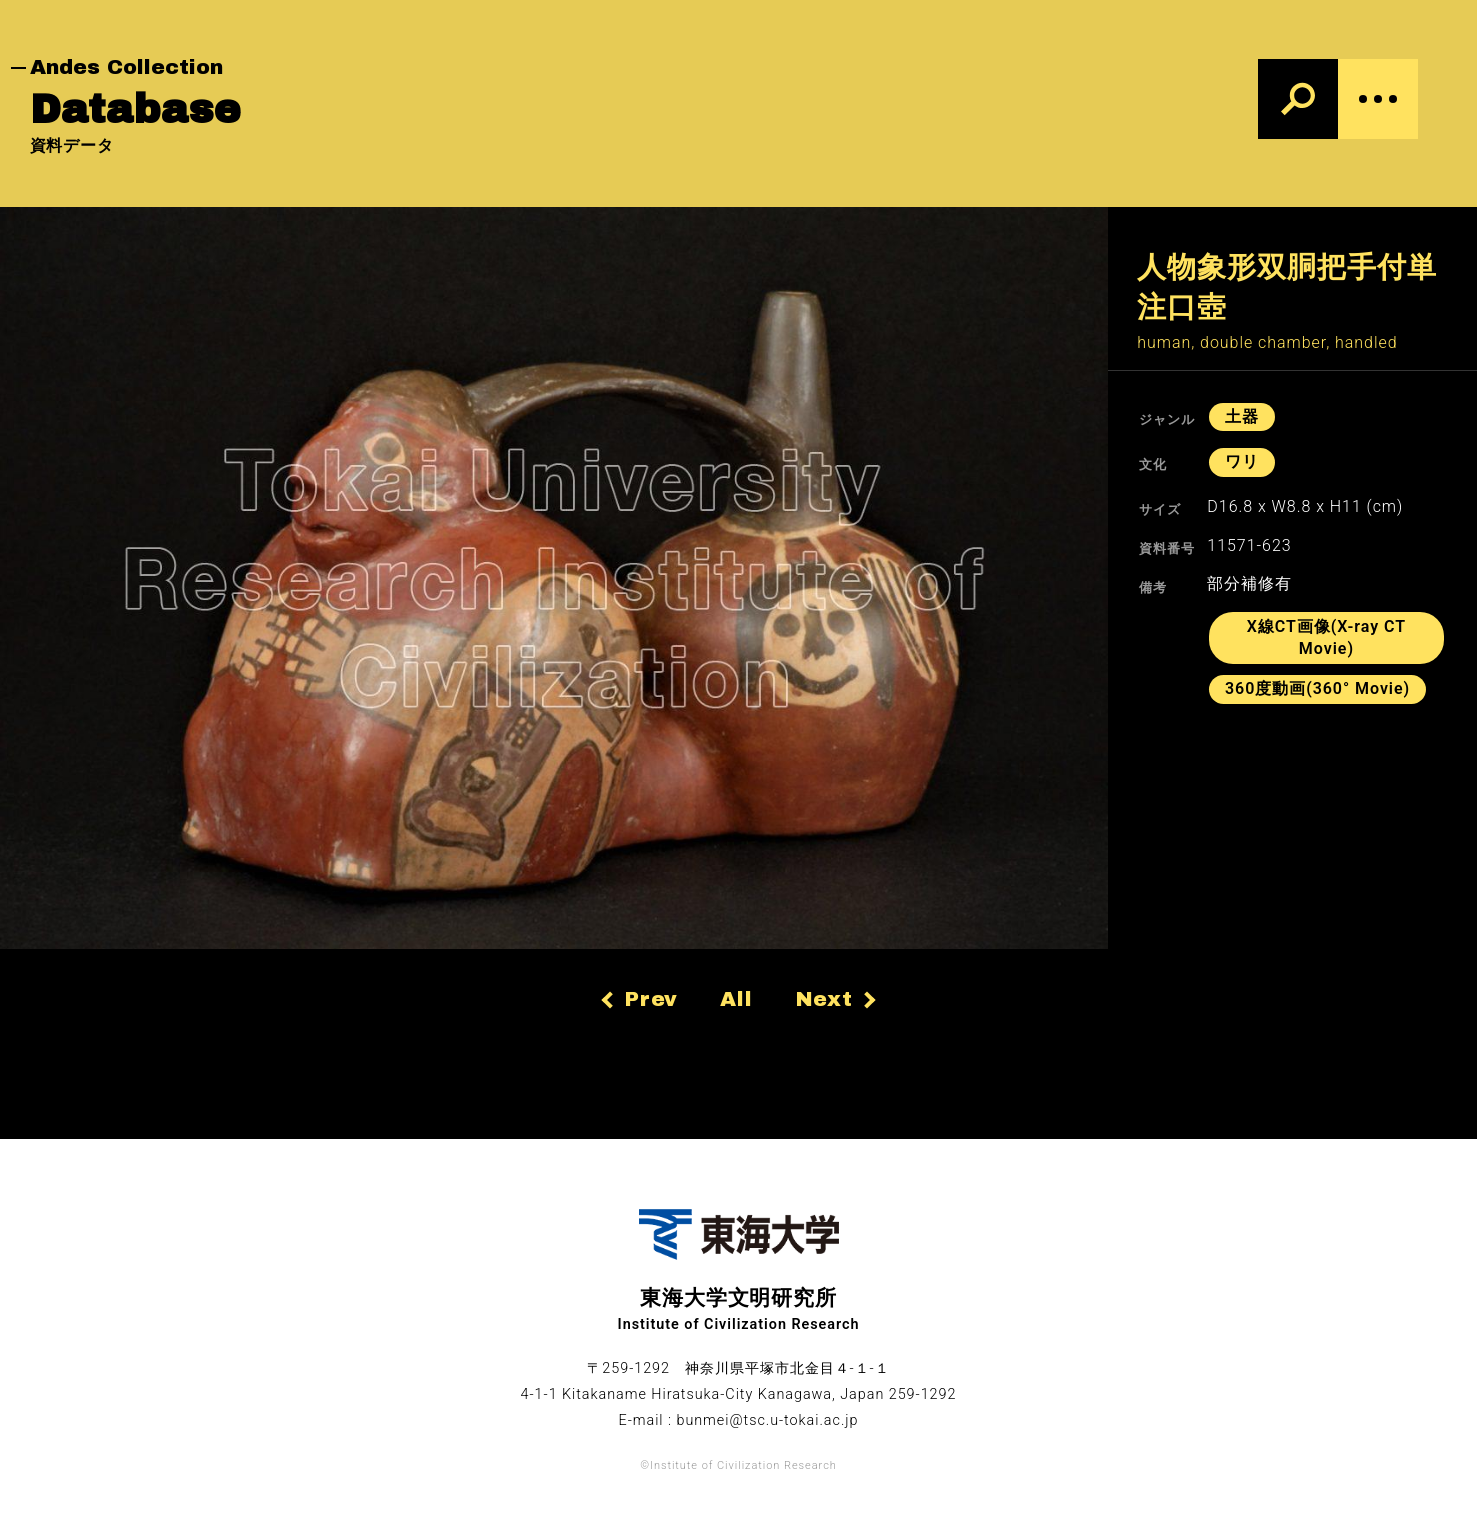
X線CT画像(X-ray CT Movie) (1326, 637)
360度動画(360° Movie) (1317, 688)
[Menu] (1378, 99)
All (736, 999)
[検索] (1298, 99)
